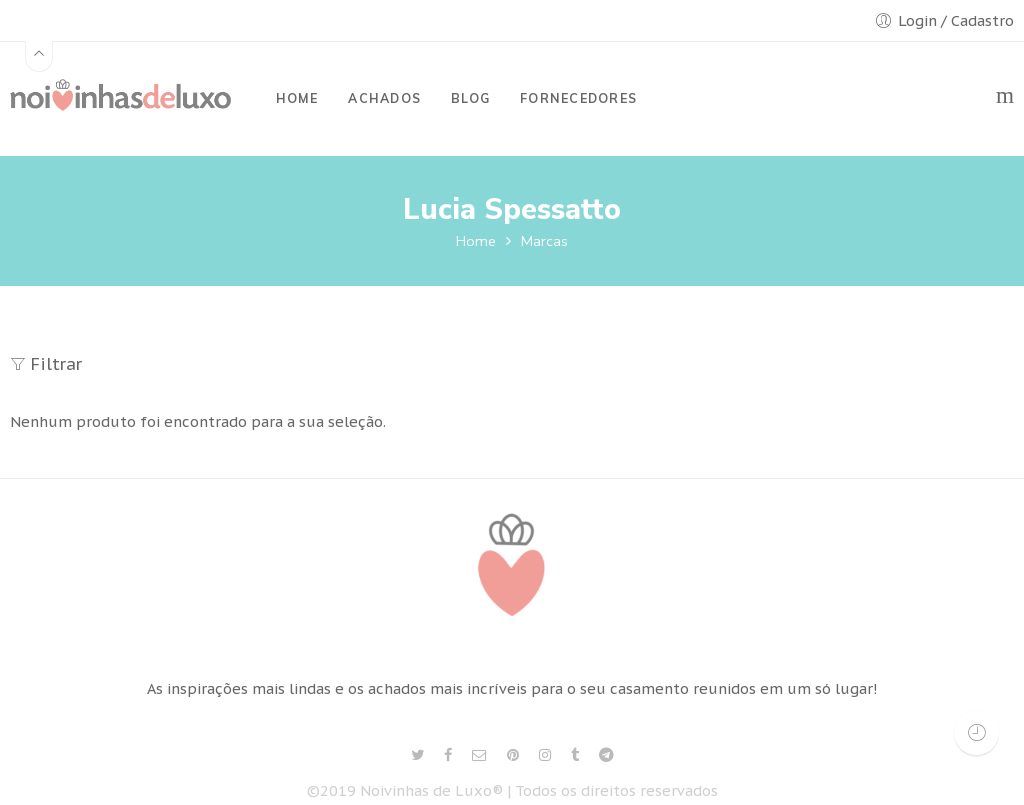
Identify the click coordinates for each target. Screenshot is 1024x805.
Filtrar (46, 364)
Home (476, 241)
